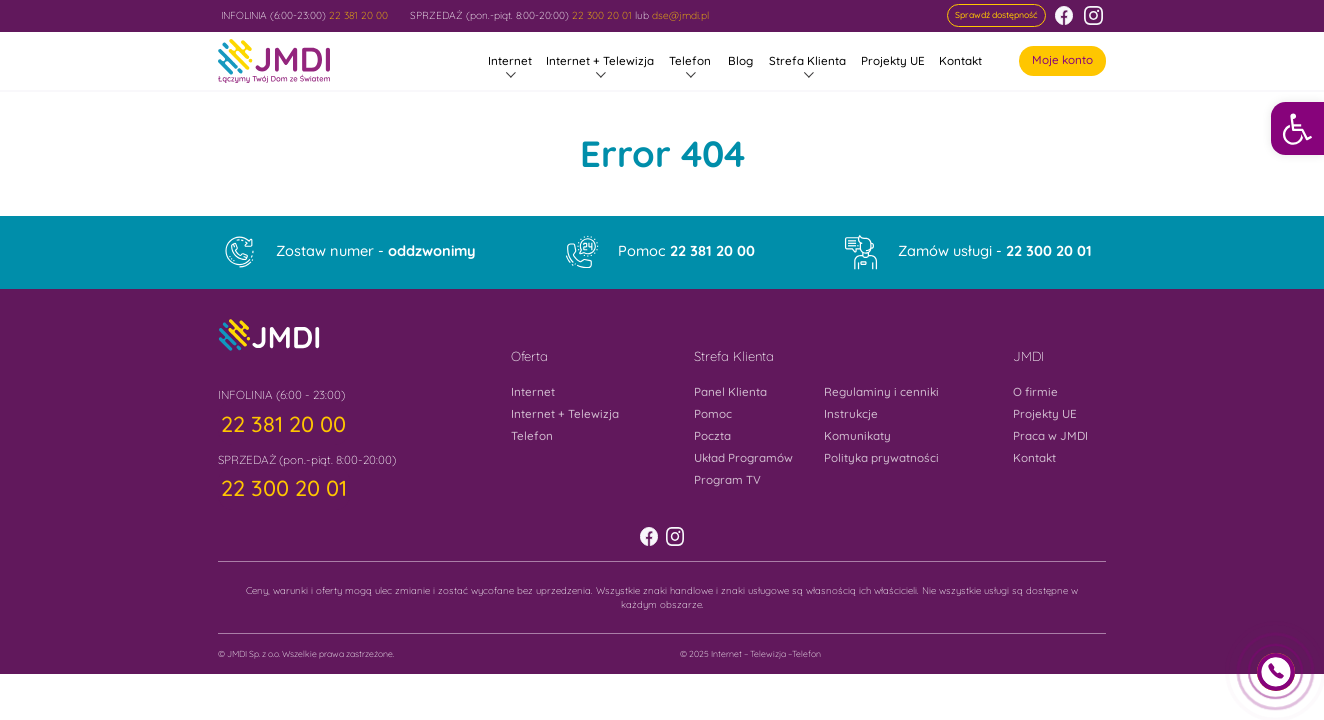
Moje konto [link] (1062, 59)
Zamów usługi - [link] (995, 251)
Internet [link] (510, 60)
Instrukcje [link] (851, 413)
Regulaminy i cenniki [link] (881, 391)
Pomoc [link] (686, 251)
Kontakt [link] (960, 60)
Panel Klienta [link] (730, 391)
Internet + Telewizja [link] (600, 60)
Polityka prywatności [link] (881, 457)
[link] (1297, 128)
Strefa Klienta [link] (807, 60)
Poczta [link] (712, 435)
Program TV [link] (727, 479)
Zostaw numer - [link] (376, 251)
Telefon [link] (690, 60)
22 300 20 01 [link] (602, 15)
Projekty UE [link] (893, 60)
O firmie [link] (1035, 391)
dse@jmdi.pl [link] (680, 15)
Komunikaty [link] (857, 435)
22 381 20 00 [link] (358, 15)
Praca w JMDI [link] (1050, 435)
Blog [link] (740, 60)
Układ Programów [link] (743, 457)
